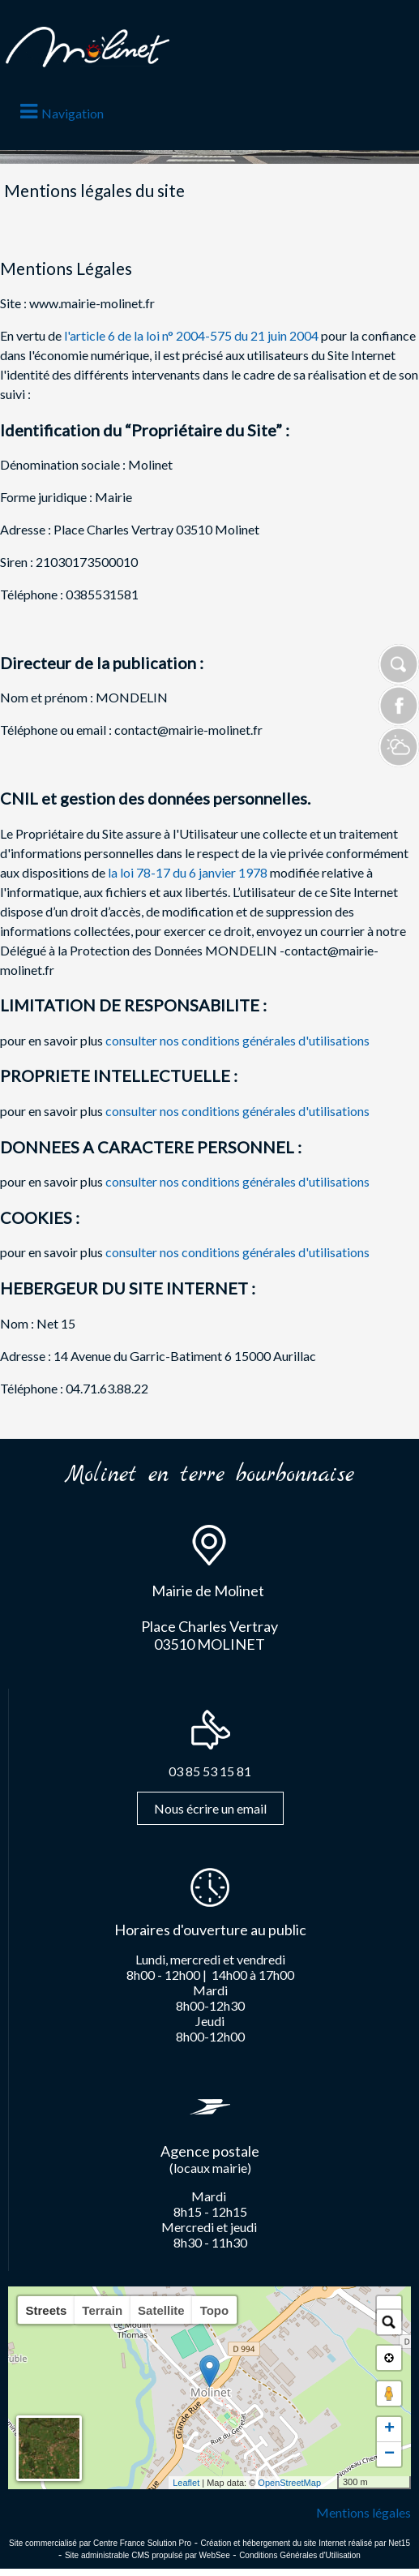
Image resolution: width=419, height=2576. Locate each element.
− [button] (389, 2454)
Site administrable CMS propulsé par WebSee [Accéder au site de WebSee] (147, 2555)
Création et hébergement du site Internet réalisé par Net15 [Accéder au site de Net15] (305, 2543)
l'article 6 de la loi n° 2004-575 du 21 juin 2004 (192, 335)
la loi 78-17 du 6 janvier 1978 (189, 872)
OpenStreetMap (289, 2483)
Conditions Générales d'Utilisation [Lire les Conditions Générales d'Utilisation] (300, 2555)
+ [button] (389, 2429)
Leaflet (186, 2483)
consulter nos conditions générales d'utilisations (237, 1040)
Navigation (72, 113)
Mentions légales (363, 2512)
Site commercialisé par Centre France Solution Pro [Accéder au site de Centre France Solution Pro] (100, 2543)
